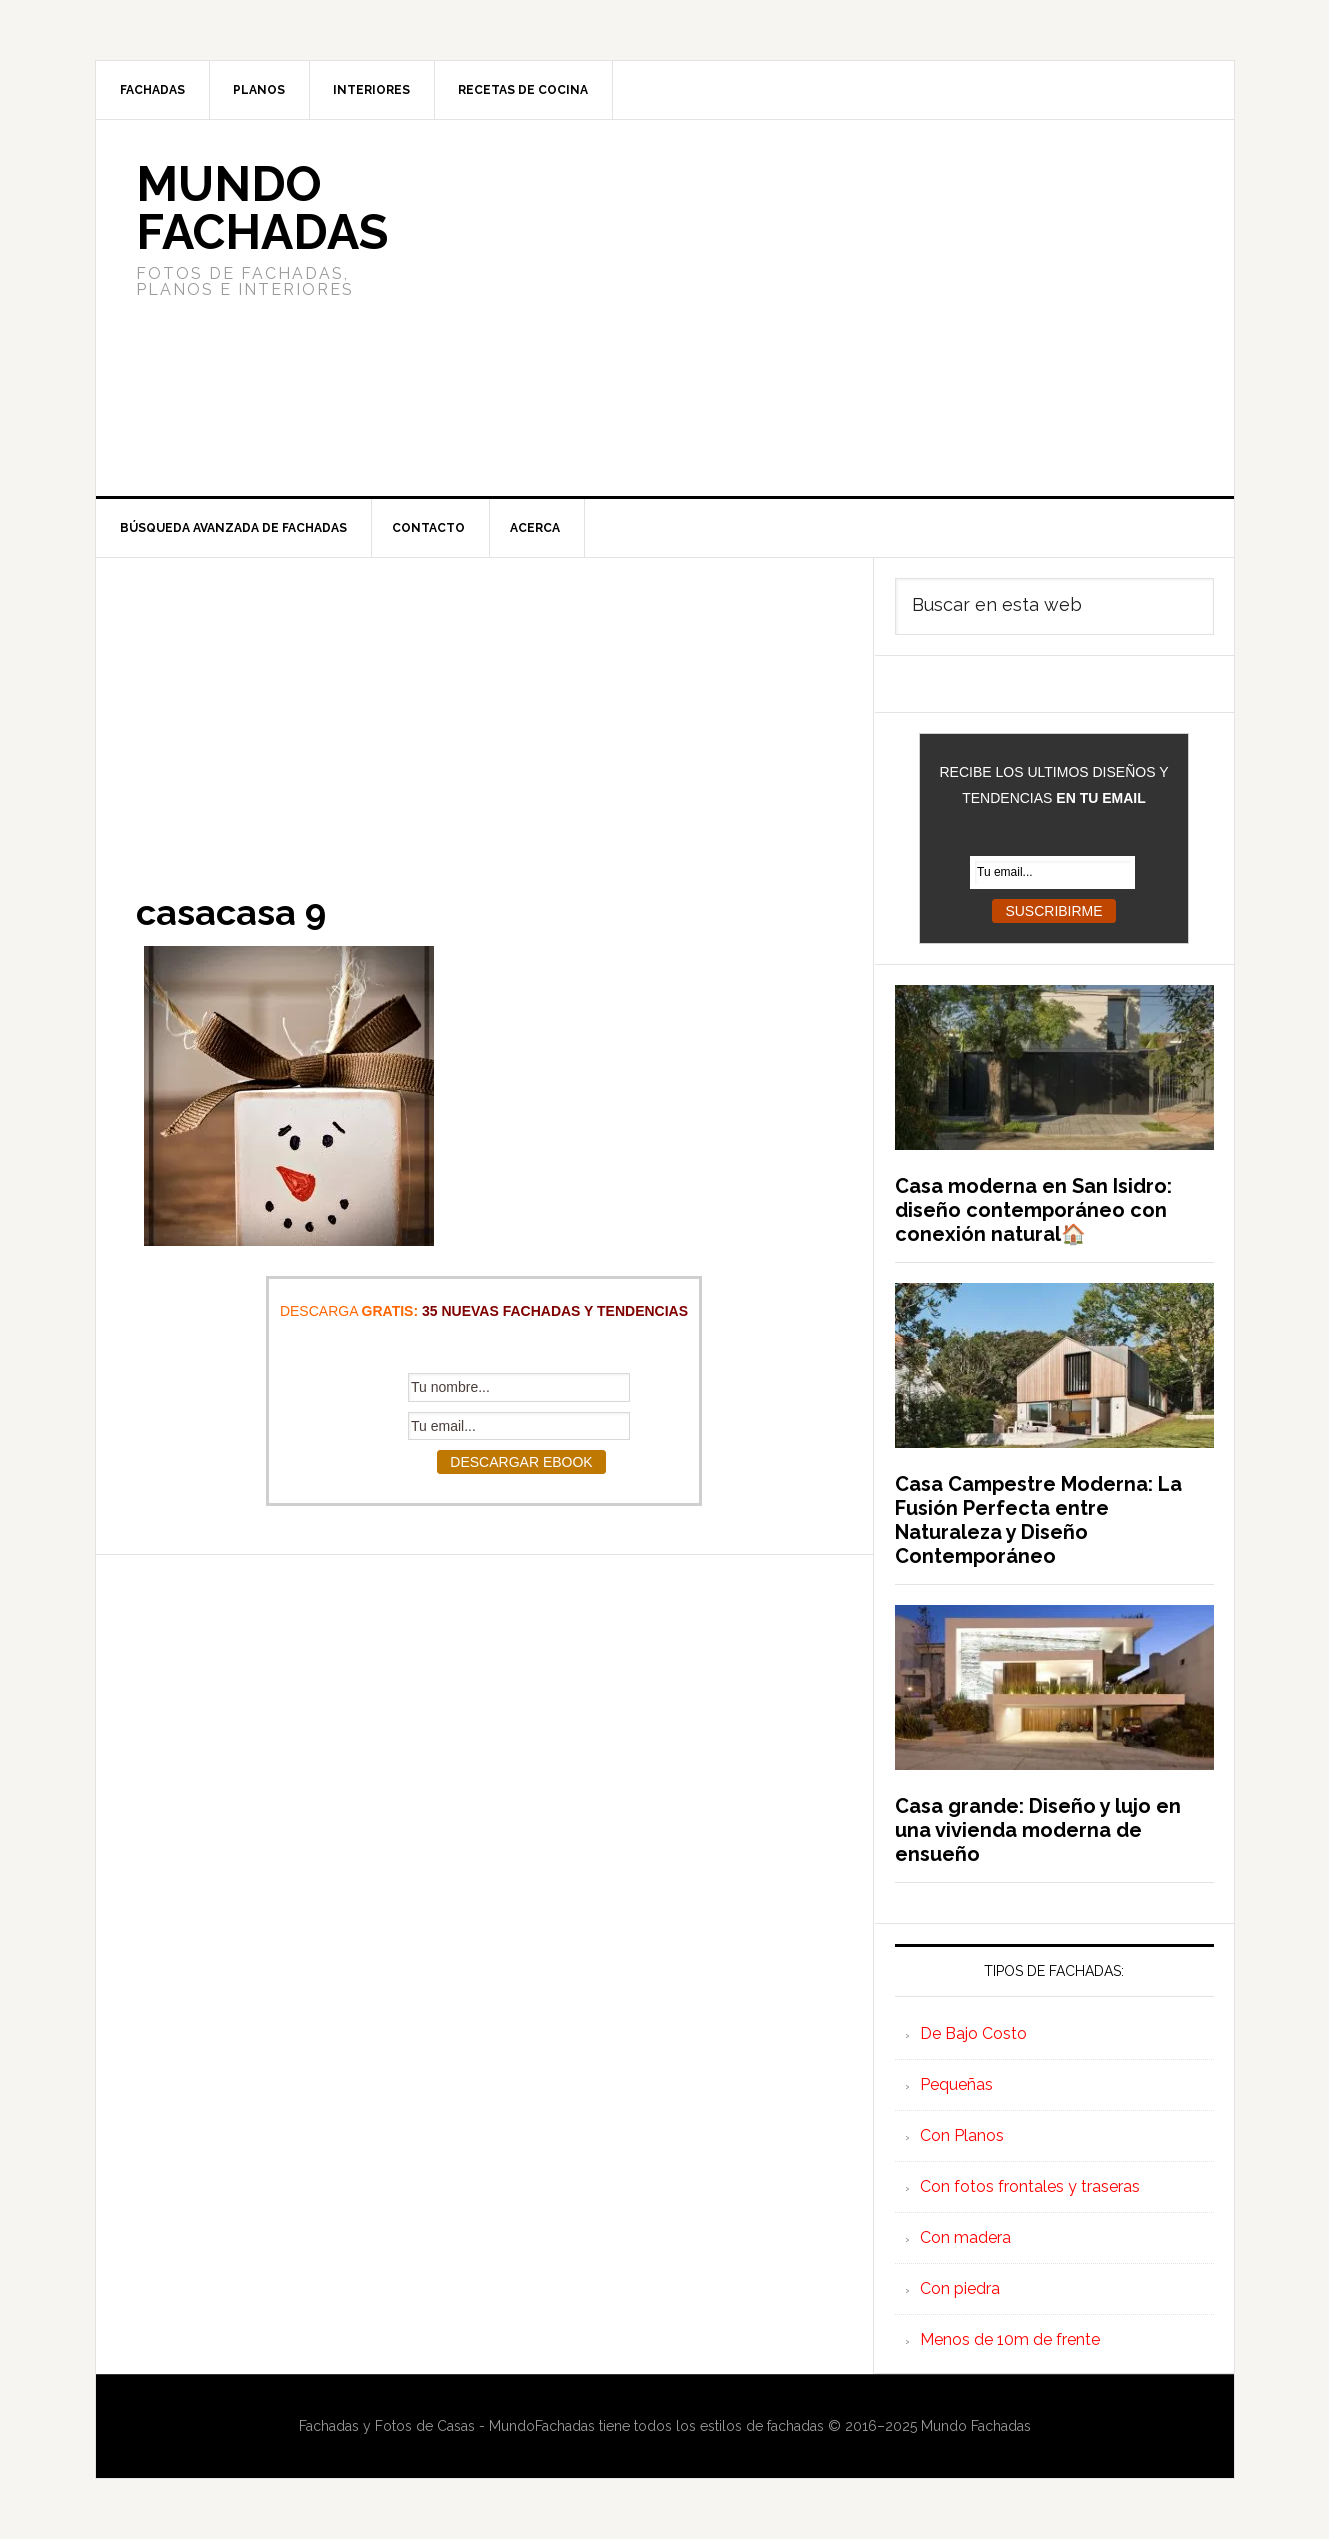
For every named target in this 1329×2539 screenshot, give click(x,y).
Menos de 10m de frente (1010, 2339)
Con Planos (962, 2135)
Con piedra (960, 2288)
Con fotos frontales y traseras (1030, 2186)
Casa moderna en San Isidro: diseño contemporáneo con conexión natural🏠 (1033, 1210)
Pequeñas (956, 2084)
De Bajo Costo (973, 2033)
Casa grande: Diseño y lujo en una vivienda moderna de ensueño (1038, 1830)
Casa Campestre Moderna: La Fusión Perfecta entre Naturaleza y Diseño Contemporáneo (1038, 1520)
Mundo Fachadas (262, 208)
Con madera (965, 2237)
